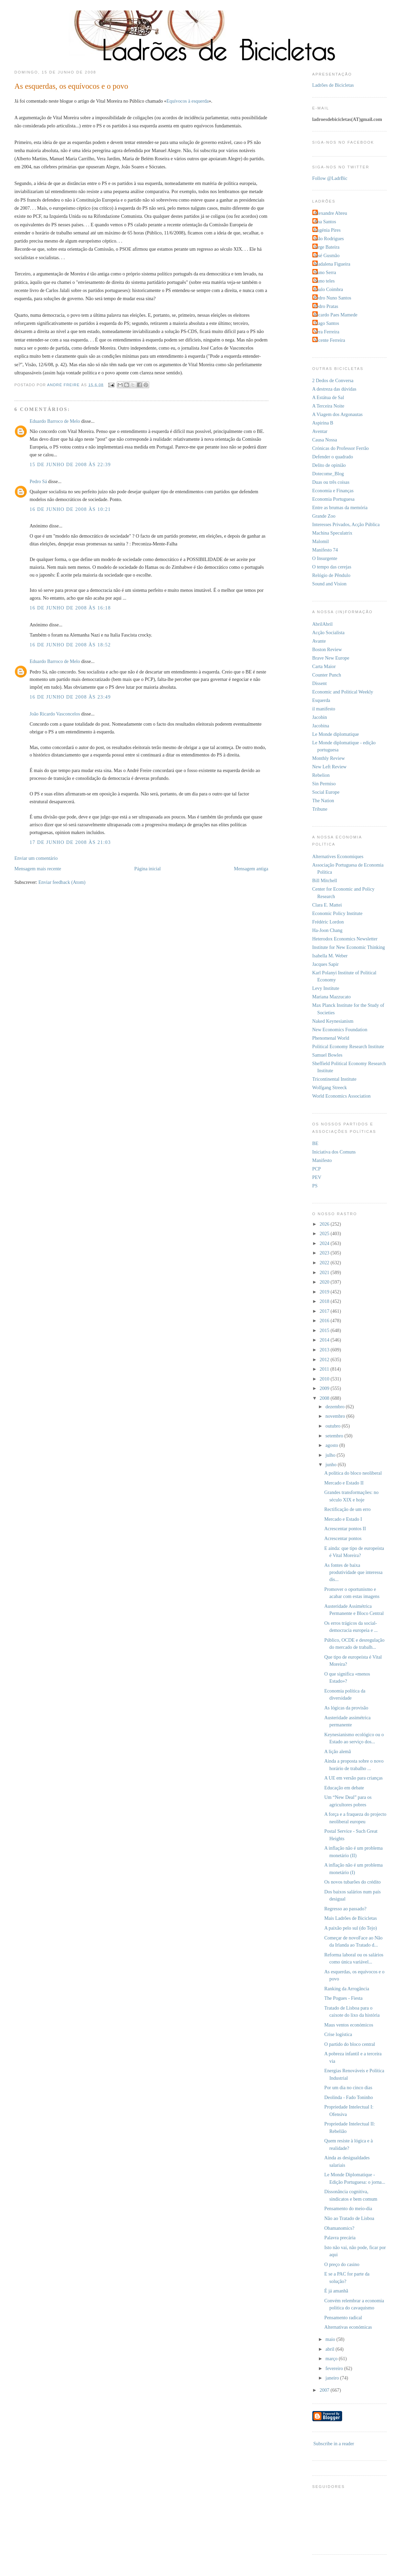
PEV (316, 1177)
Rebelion (321, 775)
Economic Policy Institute (337, 913)
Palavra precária (339, 2237)
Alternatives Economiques (337, 856)
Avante (319, 641)
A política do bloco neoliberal (353, 1473)
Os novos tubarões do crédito (352, 1882)
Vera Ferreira (326, 331)
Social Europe (326, 792)
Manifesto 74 (325, 550)
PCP (316, 1168)
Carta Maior (324, 666)
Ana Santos (325, 221)
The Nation (323, 800)
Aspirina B (322, 422)
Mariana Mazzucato (331, 996)
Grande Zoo (324, 516)
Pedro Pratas (326, 306)
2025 (325, 1233)
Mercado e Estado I (343, 1519)
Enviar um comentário (36, 858)
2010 (325, 1379)
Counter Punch (326, 675)
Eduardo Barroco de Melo (55, 421)
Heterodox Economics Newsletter (345, 938)
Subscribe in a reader (333, 2443)
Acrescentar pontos (342, 1538)
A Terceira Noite (328, 406)
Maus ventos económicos (348, 2025)
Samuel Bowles (327, 1055)
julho (331, 1455)
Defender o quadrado (332, 456)
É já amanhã (336, 2290)
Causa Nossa (324, 439)
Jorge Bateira (327, 247)
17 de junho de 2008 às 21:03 (70, 842)
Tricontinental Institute (334, 1079)
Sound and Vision (329, 583)
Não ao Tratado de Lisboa (349, 2218)
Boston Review (327, 649)
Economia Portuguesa (333, 499)
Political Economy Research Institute (348, 1046)
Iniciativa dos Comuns (334, 1152)
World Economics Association (341, 1096)
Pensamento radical (343, 2317)
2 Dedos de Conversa (333, 380)
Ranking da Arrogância (346, 1988)
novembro (336, 1416)
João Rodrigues (329, 238)
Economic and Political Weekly (342, 691)
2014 (325, 1340)
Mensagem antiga (251, 868)
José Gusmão (327, 255)
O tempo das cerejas (332, 566)
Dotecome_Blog (328, 473)
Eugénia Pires (327, 230)
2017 (325, 1311)
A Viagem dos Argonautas (337, 414)
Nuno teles (324, 281)
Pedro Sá (38, 481)
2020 (325, 1282)
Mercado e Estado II (343, 1483)
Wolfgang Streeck (329, 1087)
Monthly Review (328, 758)
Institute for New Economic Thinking (348, 947)
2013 (325, 1349)
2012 (325, 1359)
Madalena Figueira (332, 264)
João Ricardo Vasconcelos (55, 713)
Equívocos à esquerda (187, 101)
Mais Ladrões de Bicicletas (350, 1918)
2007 (325, 2390)
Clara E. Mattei (327, 905)
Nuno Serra (325, 272)
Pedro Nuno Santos (332, 297)
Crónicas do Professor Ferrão (340, 448)
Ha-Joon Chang (327, 930)
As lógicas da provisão (346, 1707)
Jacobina (320, 725)
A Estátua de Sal (328, 397)
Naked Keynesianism (333, 1021)
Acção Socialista (328, 632)
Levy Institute (325, 988)
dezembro (336, 1406)
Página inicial (147, 868)
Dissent (319, 683)
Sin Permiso (324, 783)
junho (332, 1464)
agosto (332, 1445)
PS (315, 1185)
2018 (325, 1301)
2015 (325, 1330)
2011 (325, 1369)
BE (315, 1143)
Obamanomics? (339, 2228)
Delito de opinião (329, 465)
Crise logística (338, 2034)
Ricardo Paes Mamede (336, 314)
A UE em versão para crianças (353, 1778)
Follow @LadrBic (330, 178)
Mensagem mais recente (38, 868)
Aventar (320, 431)
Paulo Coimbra (328, 289)
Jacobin (319, 717)
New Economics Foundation (339, 1029)
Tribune (320, 809)
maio (331, 2339)
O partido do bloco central (349, 2044)
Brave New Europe (331, 658)
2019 (325, 1291)
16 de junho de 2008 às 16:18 (70, 607)
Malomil (320, 541)
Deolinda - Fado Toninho (348, 2097)
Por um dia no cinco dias (348, 2087)
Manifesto (322, 1160)
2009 (325, 1388)
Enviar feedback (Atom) (62, 882)
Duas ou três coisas (331, 482)
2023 (325, 1252)
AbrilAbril (322, 624)
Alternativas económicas (348, 2327)
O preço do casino (341, 2264)
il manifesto (323, 708)
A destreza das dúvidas (334, 389)
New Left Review (329, 766)
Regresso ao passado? (345, 1908)
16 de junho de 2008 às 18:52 (70, 644)
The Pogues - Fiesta (343, 1998)
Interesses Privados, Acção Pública (346, 524)
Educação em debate (344, 1787)
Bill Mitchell (324, 880)
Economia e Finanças (333, 490)
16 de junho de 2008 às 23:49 (70, 697)
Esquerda (321, 700)
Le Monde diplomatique (335, 734)
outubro (334, 1426)
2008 (325, 1398)
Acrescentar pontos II (345, 1528)
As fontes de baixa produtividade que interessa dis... (353, 1572)
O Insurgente (324, 558)
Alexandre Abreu (330, 213)
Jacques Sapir (325, 964)
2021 (325, 1272)
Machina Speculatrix (332, 533)
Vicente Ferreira (329, 340)
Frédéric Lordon (328, 922)
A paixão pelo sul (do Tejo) (350, 1928)
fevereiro (335, 2368)
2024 (325, 1243)
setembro (335, 1435)
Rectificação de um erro (347, 1509)
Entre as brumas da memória (340, 507)
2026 (325, 1224)
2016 (325, 1320)
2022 (325, 1262)
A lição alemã (337, 1751)
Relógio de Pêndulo (331, 575)
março (332, 2358)
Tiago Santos (326, 323)
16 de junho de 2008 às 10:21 (70, 509)
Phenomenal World (330, 1038)
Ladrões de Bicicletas (333, 85)
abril (331, 2349)
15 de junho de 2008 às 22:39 (70, 464)
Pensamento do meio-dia (348, 2208)
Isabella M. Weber (330, 955)
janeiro (333, 2378)
